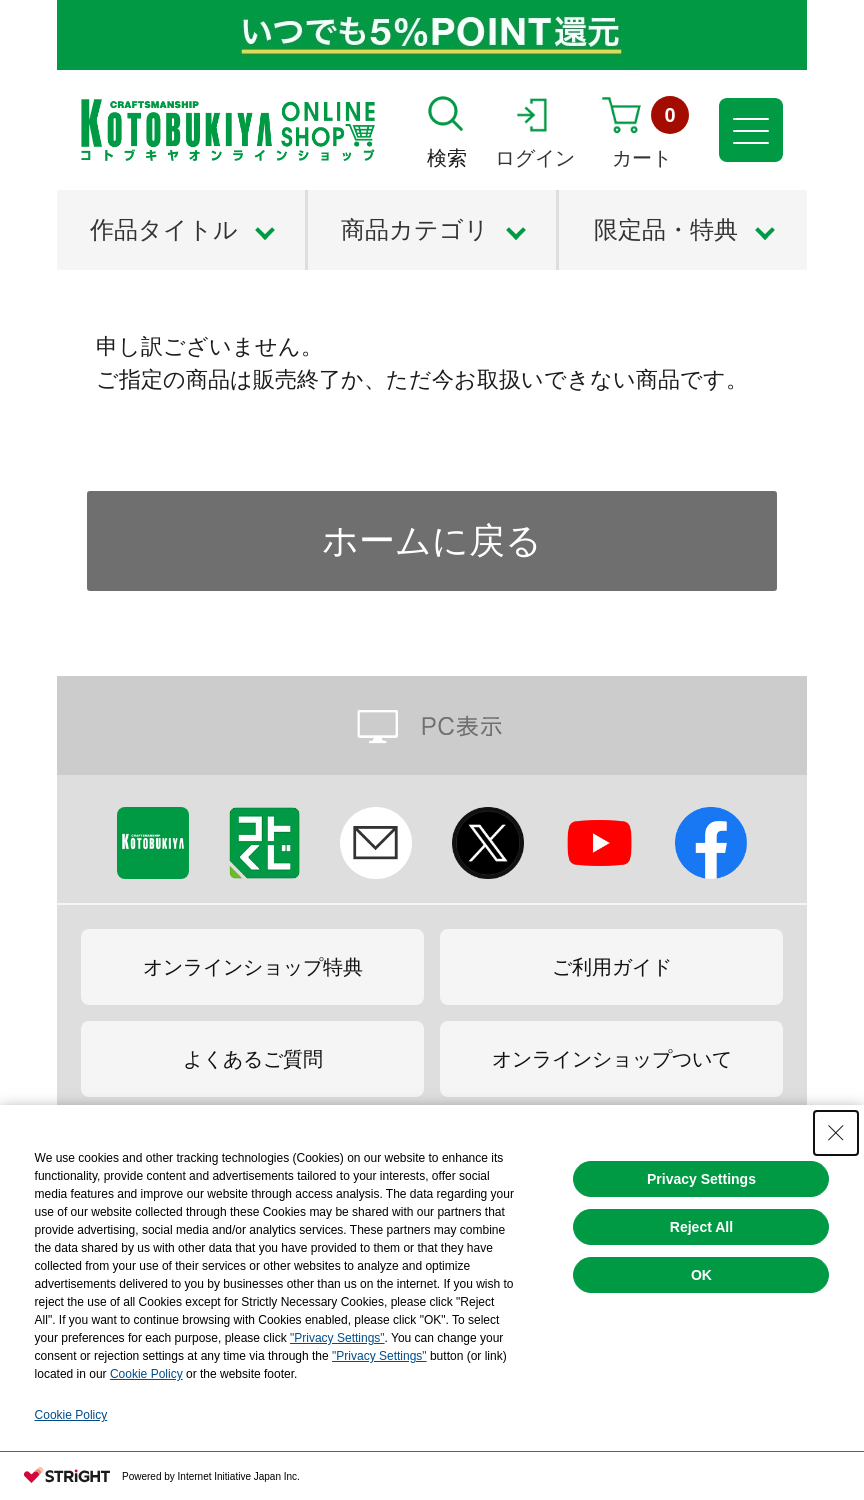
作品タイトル (164, 229)
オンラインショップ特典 (253, 967)
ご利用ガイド (612, 967)
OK (701, 1275)
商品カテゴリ (415, 229)
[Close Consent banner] (836, 1133)
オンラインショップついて (612, 1059)
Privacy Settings (701, 1179)
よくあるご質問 (253, 1059)
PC (432, 725)
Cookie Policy (146, 1374)
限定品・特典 (666, 229)
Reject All (701, 1227)
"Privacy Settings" (337, 1338)
